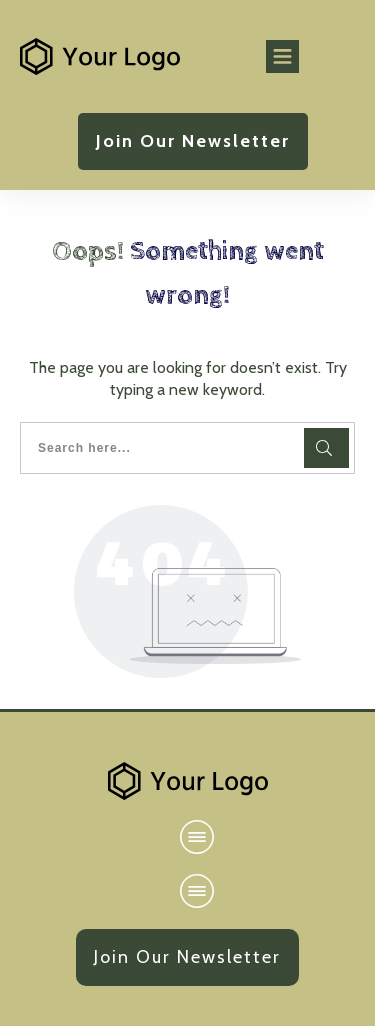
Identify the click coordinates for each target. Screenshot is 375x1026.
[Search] (326, 448)
